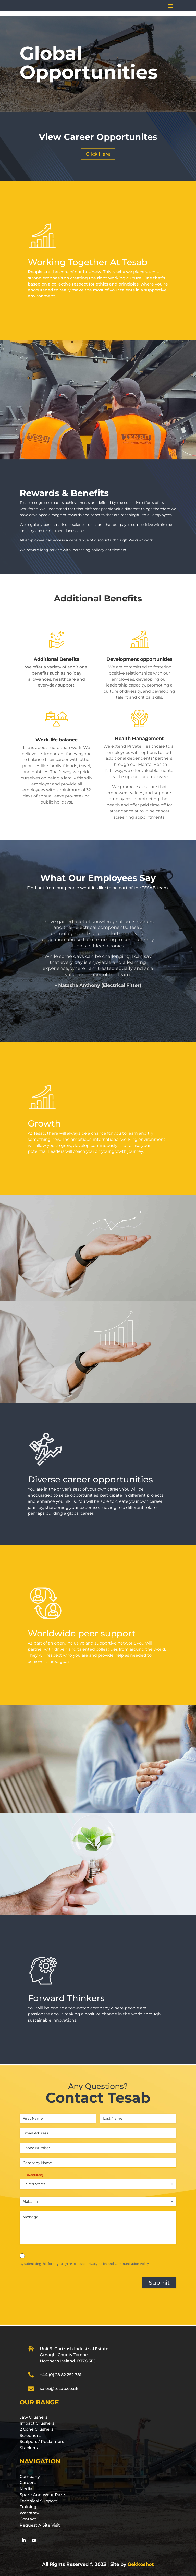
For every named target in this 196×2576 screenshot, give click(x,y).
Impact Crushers (37, 2418)
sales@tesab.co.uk (59, 2383)
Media (26, 2483)
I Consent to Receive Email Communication (45, 2248)
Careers (28, 2477)
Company (30, 2471)
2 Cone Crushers (36, 2424)
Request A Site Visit (40, 2520)
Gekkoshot (141, 2559)
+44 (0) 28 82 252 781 (60, 2369)
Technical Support (38, 2495)
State (22, 2189)
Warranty (29, 2507)
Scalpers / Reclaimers (42, 2436)
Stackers (29, 2442)
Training (29, 2501)
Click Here (98, 149)
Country (31, 2170)
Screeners (30, 2430)
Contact (28, 2514)
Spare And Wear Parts (43, 2489)
